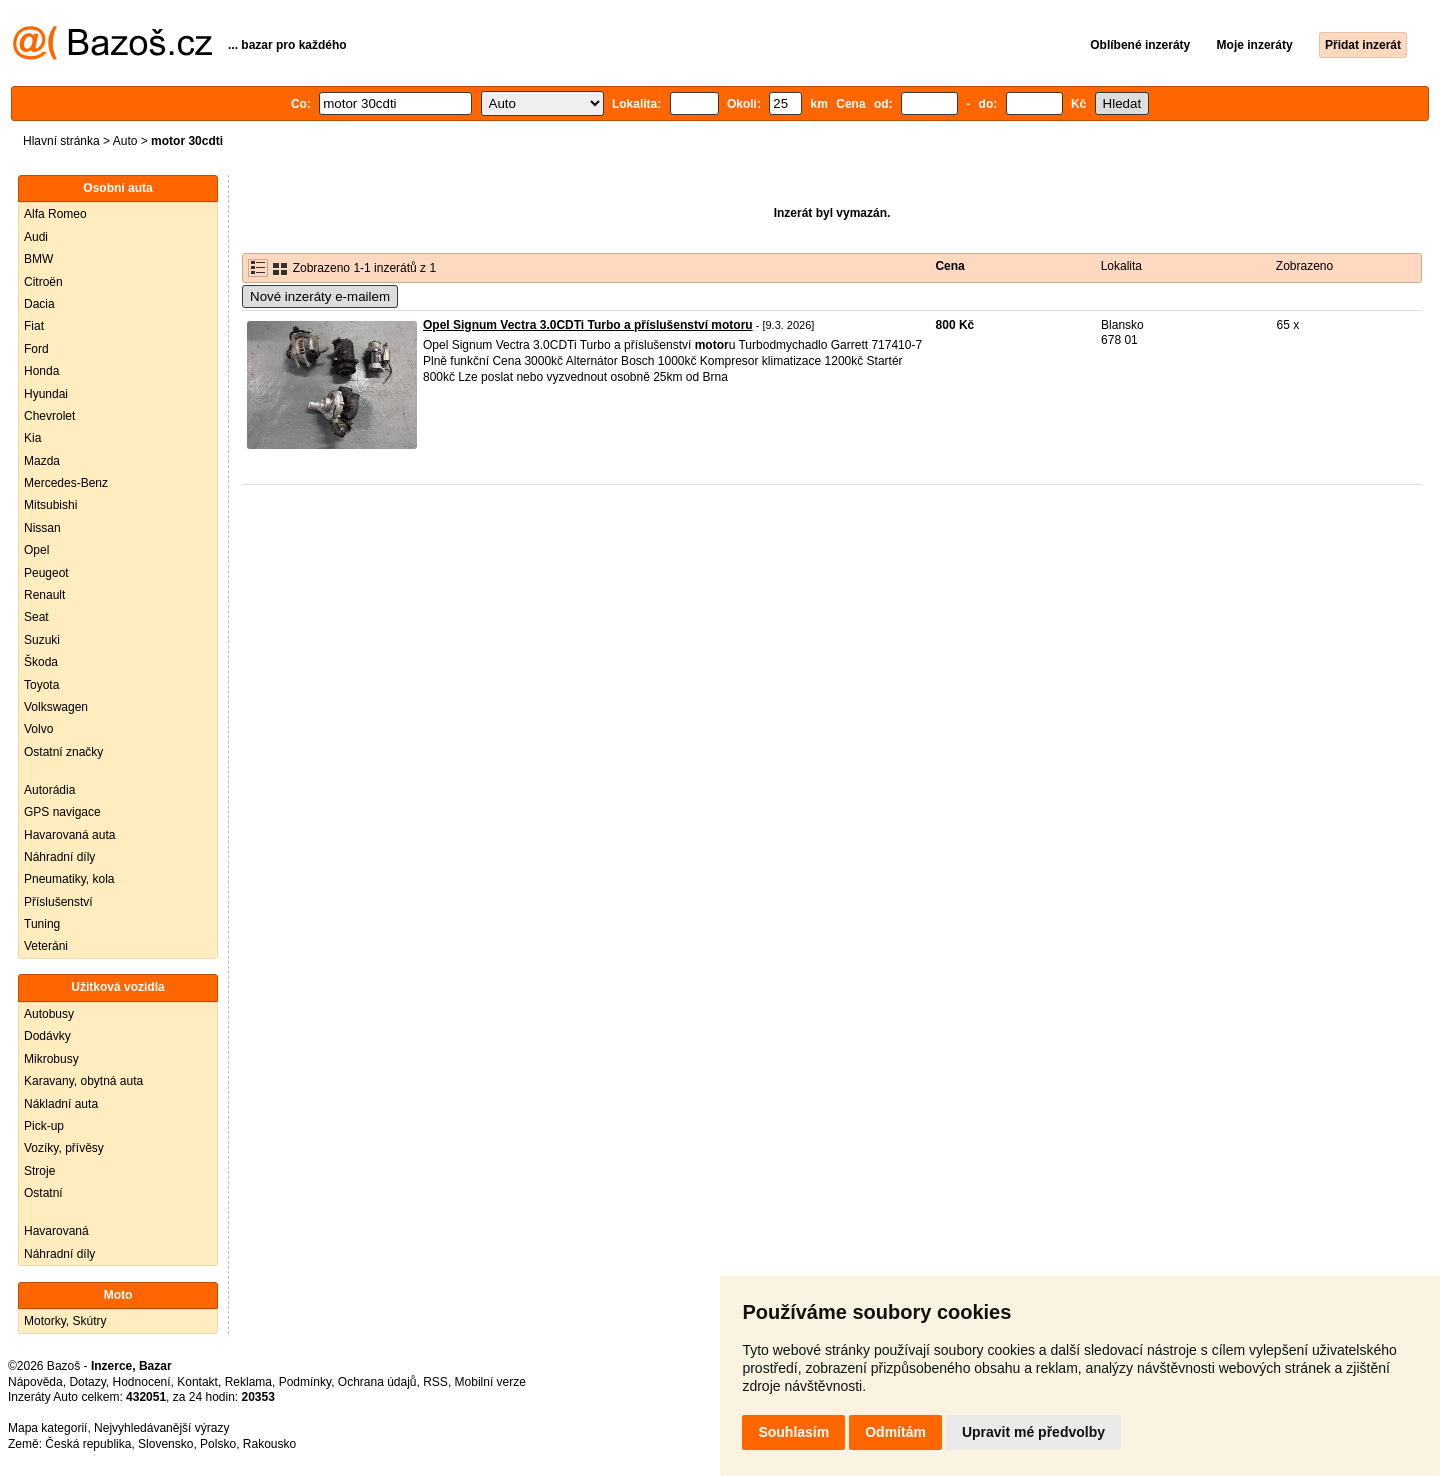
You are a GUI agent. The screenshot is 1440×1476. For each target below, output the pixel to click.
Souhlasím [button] (793, 1432)
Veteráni (46, 946)
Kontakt (197, 1382)
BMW (38, 259)
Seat (36, 617)
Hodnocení (142, 1382)
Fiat (34, 326)
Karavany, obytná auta (83, 1081)
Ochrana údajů (377, 1382)
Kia (32, 438)
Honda (41, 371)
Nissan (42, 528)
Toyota (41, 685)
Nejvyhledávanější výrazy (161, 1428)
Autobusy (49, 1014)
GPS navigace (62, 812)
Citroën (43, 282)
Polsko (218, 1444)
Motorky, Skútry (65, 1321)
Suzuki (42, 640)
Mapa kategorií (47, 1428)
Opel (36, 550)
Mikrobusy (51, 1059)
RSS (435, 1382)
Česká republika (88, 1444)
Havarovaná (56, 1231)
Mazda (42, 461)
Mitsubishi (50, 505)
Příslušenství (58, 902)
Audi (36, 237)
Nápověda (35, 1382)
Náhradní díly (59, 857)
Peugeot (46, 573)
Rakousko (269, 1444)
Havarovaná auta (69, 835)
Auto (125, 141)
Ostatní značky (63, 752)
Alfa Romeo (55, 214)
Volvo (38, 729)
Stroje (39, 1171)
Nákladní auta (61, 1104)
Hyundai (46, 394)
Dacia (39, 304)
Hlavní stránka (61, 141)
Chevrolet (49, 416)
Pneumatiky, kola (69, 879)
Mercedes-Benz (66, 483)
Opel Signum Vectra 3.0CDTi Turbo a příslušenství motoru (588, 325)
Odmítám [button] (895, 1432)
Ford (36, 349)
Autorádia (49, 790)
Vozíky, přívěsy (64, 1148)
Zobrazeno (1304, 266)
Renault (44, 595)
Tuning (42, 924)
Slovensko (165, 1444)
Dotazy (87, 1382)
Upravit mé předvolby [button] (1033, 1432)
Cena (949, 266)
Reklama (248, 1382)
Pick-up (44, 1126)
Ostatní (43, 1193)
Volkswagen (56, 707)
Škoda (41, 662)
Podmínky (305, 1382)
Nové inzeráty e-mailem (320, 296)
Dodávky (47, 1036)
